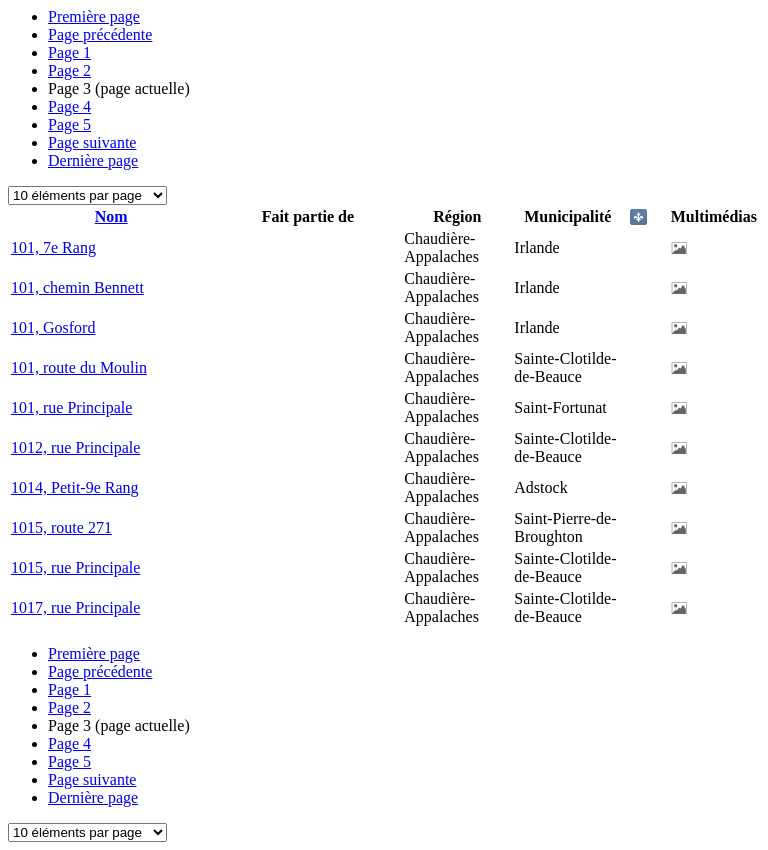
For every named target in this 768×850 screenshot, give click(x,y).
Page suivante (92, 142)
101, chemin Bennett (77, 287)
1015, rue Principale (75, 567)
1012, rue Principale (75, 447)
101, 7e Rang (53, 247)
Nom (111, 216)
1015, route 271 (61, 527)
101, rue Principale (71, 407)
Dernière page (93, 160)
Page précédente (100, 34)
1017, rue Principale (75, 607)
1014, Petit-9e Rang (75, 487)
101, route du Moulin (79, 367)
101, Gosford (53, 327)
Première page (94, 16)
